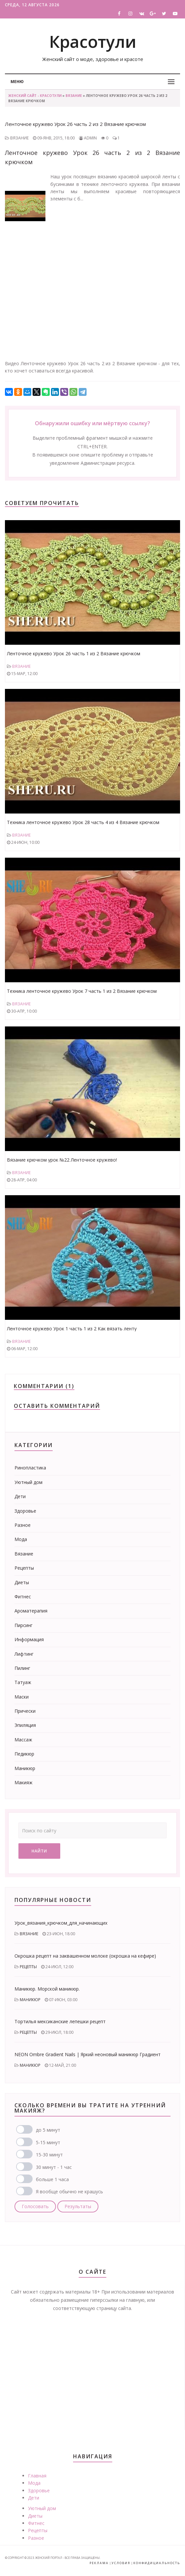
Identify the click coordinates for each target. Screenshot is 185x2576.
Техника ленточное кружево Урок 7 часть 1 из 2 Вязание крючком (82, 991)
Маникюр (24, 1768)
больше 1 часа (52, 2179)
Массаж (23, 1739)
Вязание (74, 95)
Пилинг (22, 1668)
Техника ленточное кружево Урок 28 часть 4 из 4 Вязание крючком (83, 822)
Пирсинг (23, 1625)
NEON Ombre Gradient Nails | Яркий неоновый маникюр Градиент (87, 2054)
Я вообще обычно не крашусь (69, 2191)
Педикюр (24, 1754)
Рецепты (24, 1568)
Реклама (99, 2563)
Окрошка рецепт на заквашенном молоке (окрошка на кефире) (85, 1956)
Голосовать (35, 2206)
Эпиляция (25, 1725)
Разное (22, 1525)
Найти (39, 1851)
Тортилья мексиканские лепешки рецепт (60, 2021)
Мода (20, 1539)
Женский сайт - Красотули (35, 95)
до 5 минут (48, 2130)
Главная (37, 2475)
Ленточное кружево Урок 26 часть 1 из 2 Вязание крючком (73, 653)
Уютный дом (28, 1482)
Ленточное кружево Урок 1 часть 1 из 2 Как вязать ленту (72, 1328)
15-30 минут (49, 2154)
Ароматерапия (30, 1611)
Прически (25, 1711)
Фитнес (22, 1596)
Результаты (78, 2206)
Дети (20, 1496)
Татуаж (22, 1682)
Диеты (21, 1582)
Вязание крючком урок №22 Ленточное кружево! (62, 1160)
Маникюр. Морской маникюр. (47, 1989)
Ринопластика (30, 1468)
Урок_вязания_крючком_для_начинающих (60, 1923)
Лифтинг (24, 1654)
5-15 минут (48, 2142)
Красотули (92, 41)
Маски (21, 1697)
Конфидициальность (156, 2563)
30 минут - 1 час (54, 2167)
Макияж (23, 1782)
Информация (29, 1639)
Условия (121, 2563)
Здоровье (25, 1511)
